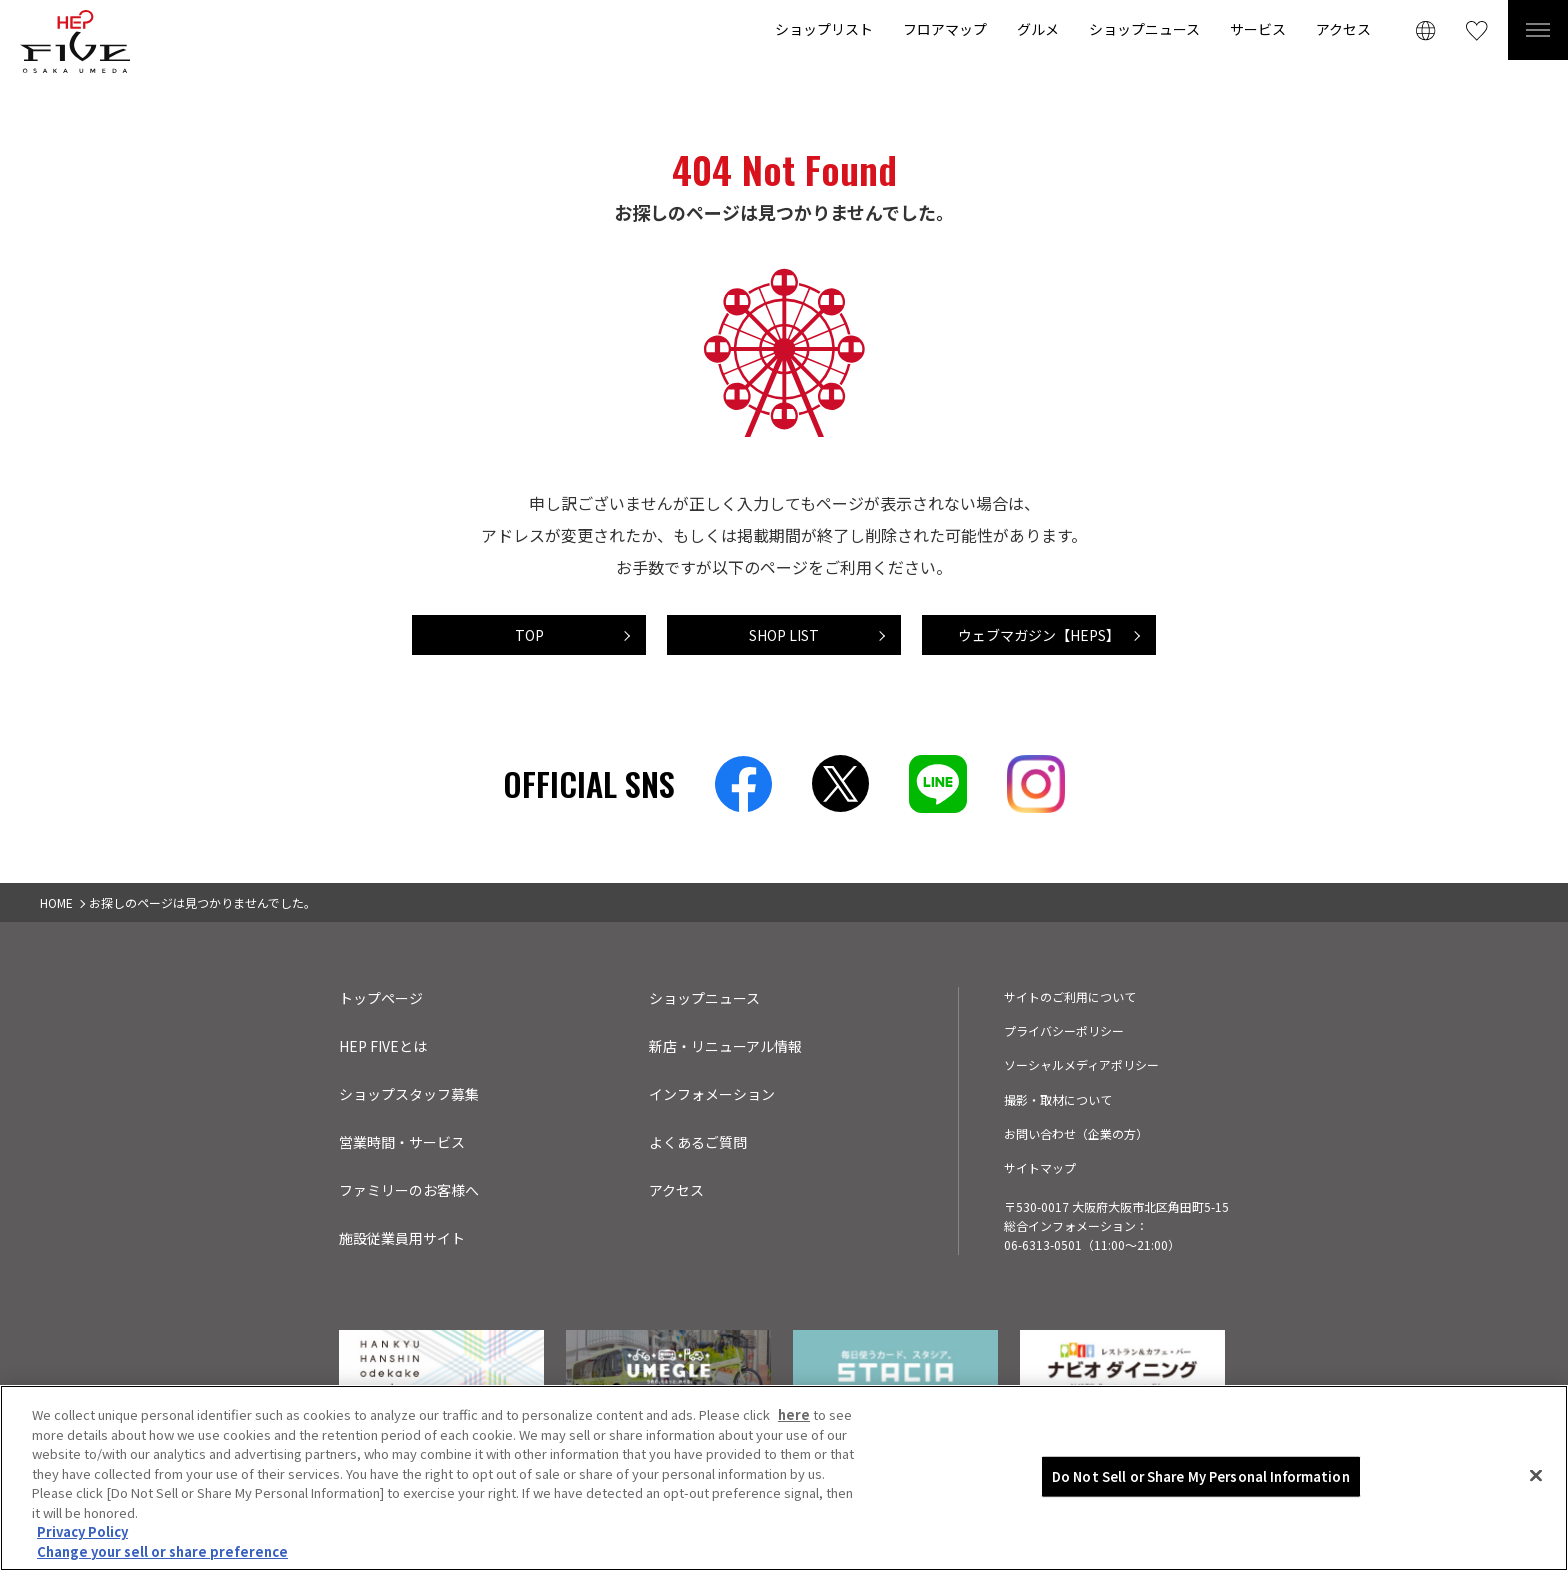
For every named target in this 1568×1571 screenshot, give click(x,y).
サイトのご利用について (1070, 996)
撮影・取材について (1058, 1099)
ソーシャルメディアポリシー (1081, 1064)
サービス (1258, 29)
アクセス (1343, 29)
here (794, 1418)
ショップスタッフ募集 (409, 1094)
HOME (56, 902)
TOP (529, 635)
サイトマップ (1040, 1167)
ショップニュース (1144, 29)
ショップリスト (824, 29)
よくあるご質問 (698, 1142)
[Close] (1536, 1480)
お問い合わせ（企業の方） (1076, 1133)
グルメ (1038, 29)
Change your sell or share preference (162, 1555)
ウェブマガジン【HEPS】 (1039, 635)
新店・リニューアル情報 (725, 1046)
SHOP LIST (784, 635)
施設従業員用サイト (402, 1238)
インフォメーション (712, 1094)
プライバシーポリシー (1064, 1030)
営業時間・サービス (402, 1142)
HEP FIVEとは (383, 1046)
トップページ (381, 998)
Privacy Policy (82, 1535)
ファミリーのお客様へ (409, 1190)
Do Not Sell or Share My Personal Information (1201, 1480)
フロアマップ (945, 29)
